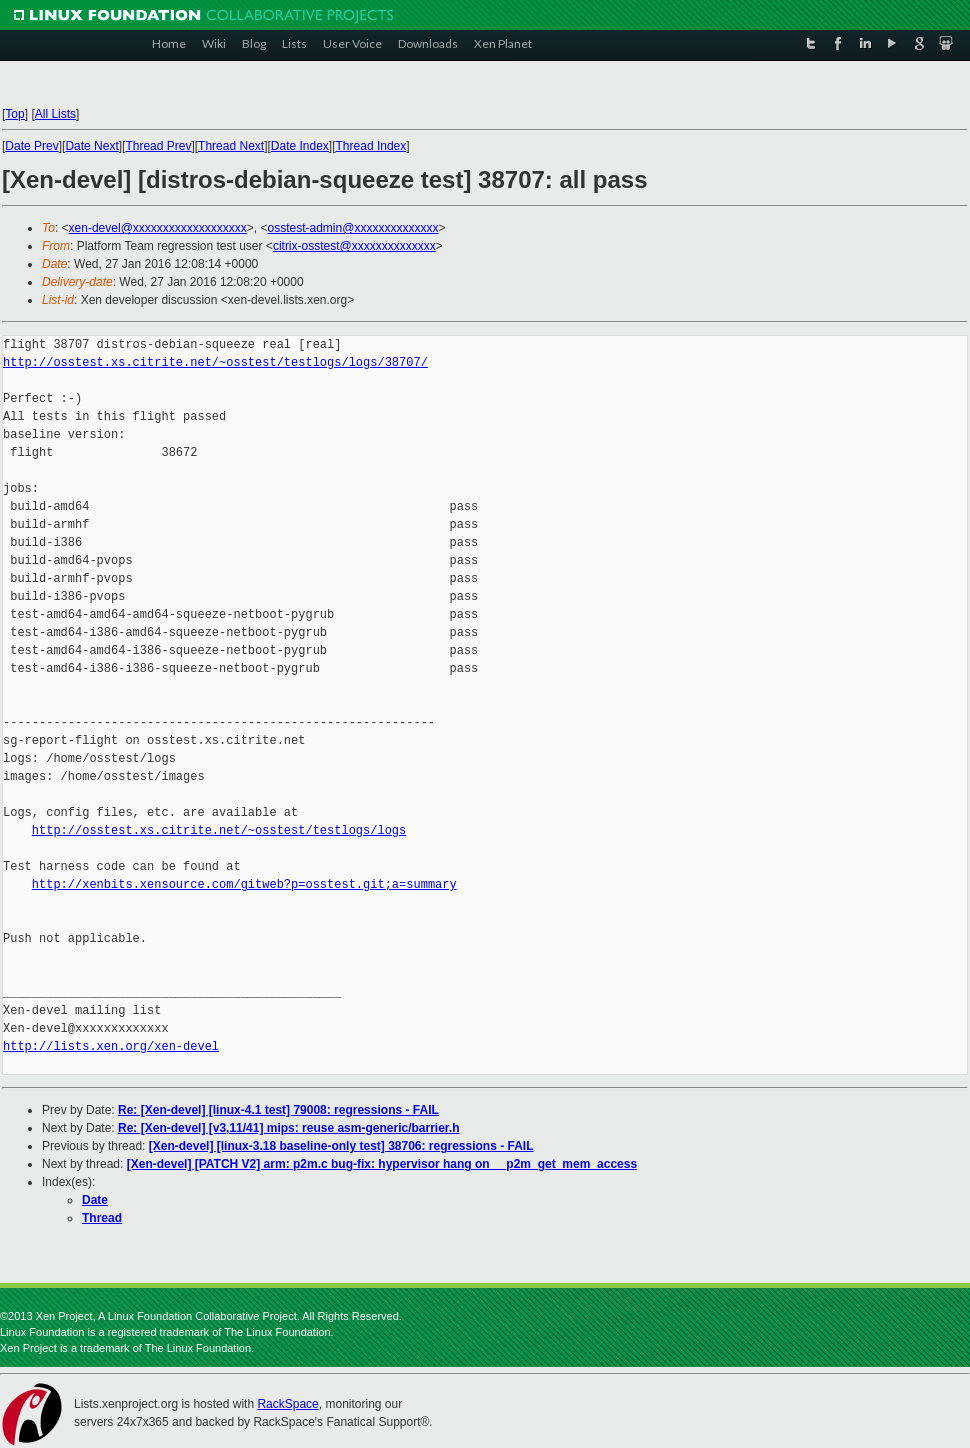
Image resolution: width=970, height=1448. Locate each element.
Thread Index (371, 146)
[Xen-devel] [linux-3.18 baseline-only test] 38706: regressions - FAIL (341, 1146)
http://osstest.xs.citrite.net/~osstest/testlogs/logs (219, 830)
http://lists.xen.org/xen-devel (111, 1046)
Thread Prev (158, 146)
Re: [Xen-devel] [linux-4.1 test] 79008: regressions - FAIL (278, 1110)
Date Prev (31, 146)
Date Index (300, 146)
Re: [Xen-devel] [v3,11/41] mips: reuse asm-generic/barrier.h (288, 1128)
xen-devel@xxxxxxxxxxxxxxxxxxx (158, 228)
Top (14, 114)
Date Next (91, 146)
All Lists (55, 114)
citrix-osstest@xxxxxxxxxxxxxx (354, 246)
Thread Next (231, 146)
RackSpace (287, 1404)
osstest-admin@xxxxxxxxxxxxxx (353, 228)
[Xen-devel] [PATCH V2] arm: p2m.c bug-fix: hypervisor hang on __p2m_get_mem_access (382, 1164)
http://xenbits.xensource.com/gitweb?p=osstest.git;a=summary (244, 884)
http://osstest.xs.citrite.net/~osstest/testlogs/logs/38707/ (215, 362)
